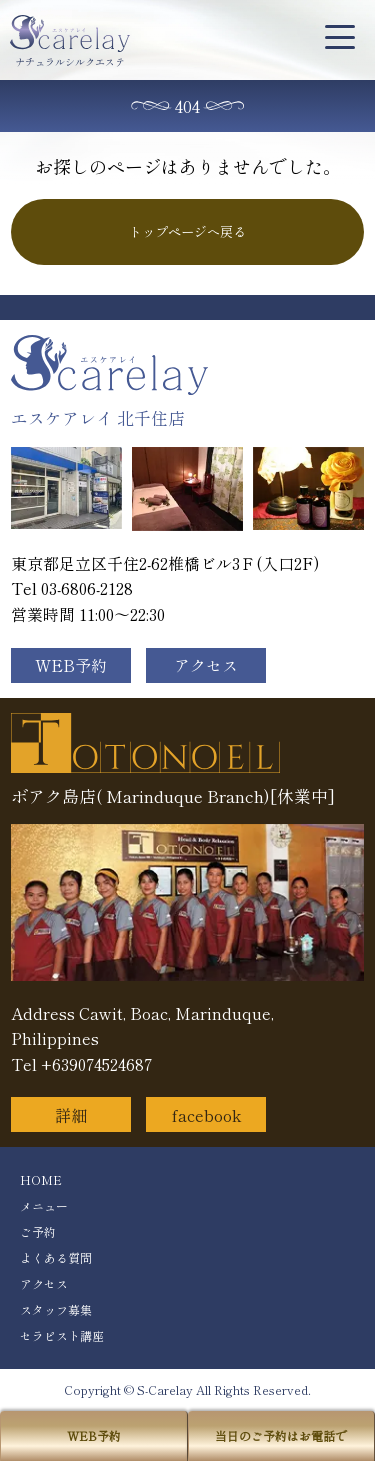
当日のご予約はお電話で (281, 1435)
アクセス (206, 665)
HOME (41, 1179)
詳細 (71, 1115)
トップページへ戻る (187, 231)
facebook (206, 1115)
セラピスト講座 (62, 1335)
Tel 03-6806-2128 (72, 588)
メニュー (44, 1205)
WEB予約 (71, 665)
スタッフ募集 (56, 1309)
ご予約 (38, 1231)
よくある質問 (56, 1257)
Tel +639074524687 (81, 1064)
